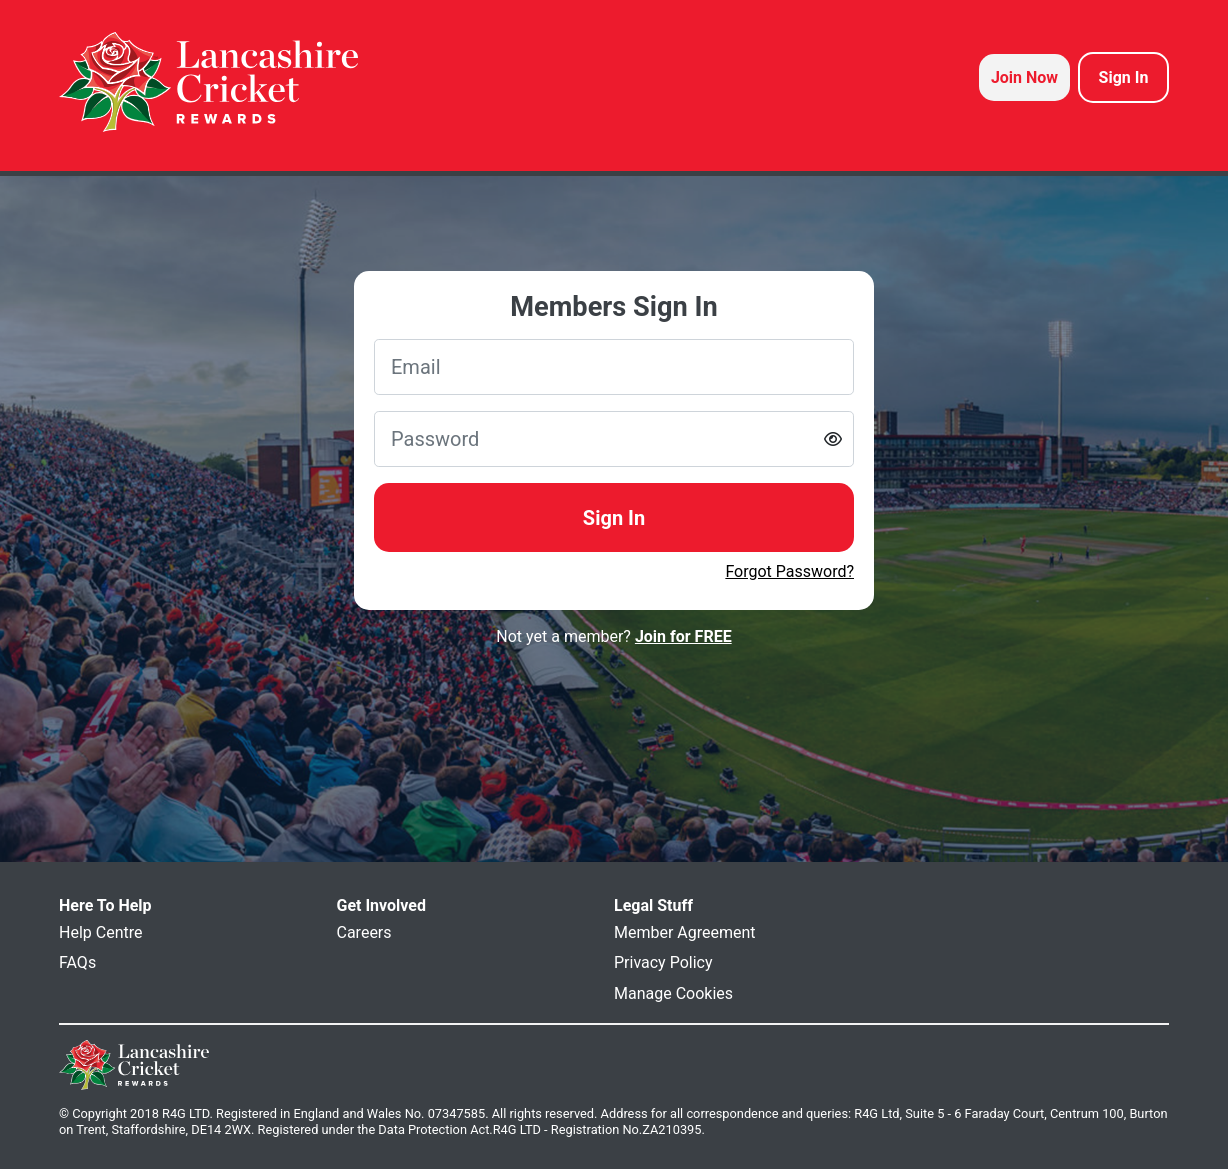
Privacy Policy (663, 962)
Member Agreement (685, 932)
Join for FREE (683, 636)
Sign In (614, 518)
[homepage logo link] (208, 82)
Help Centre (100, 932)
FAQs (77, 962)
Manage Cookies (673, 993)
